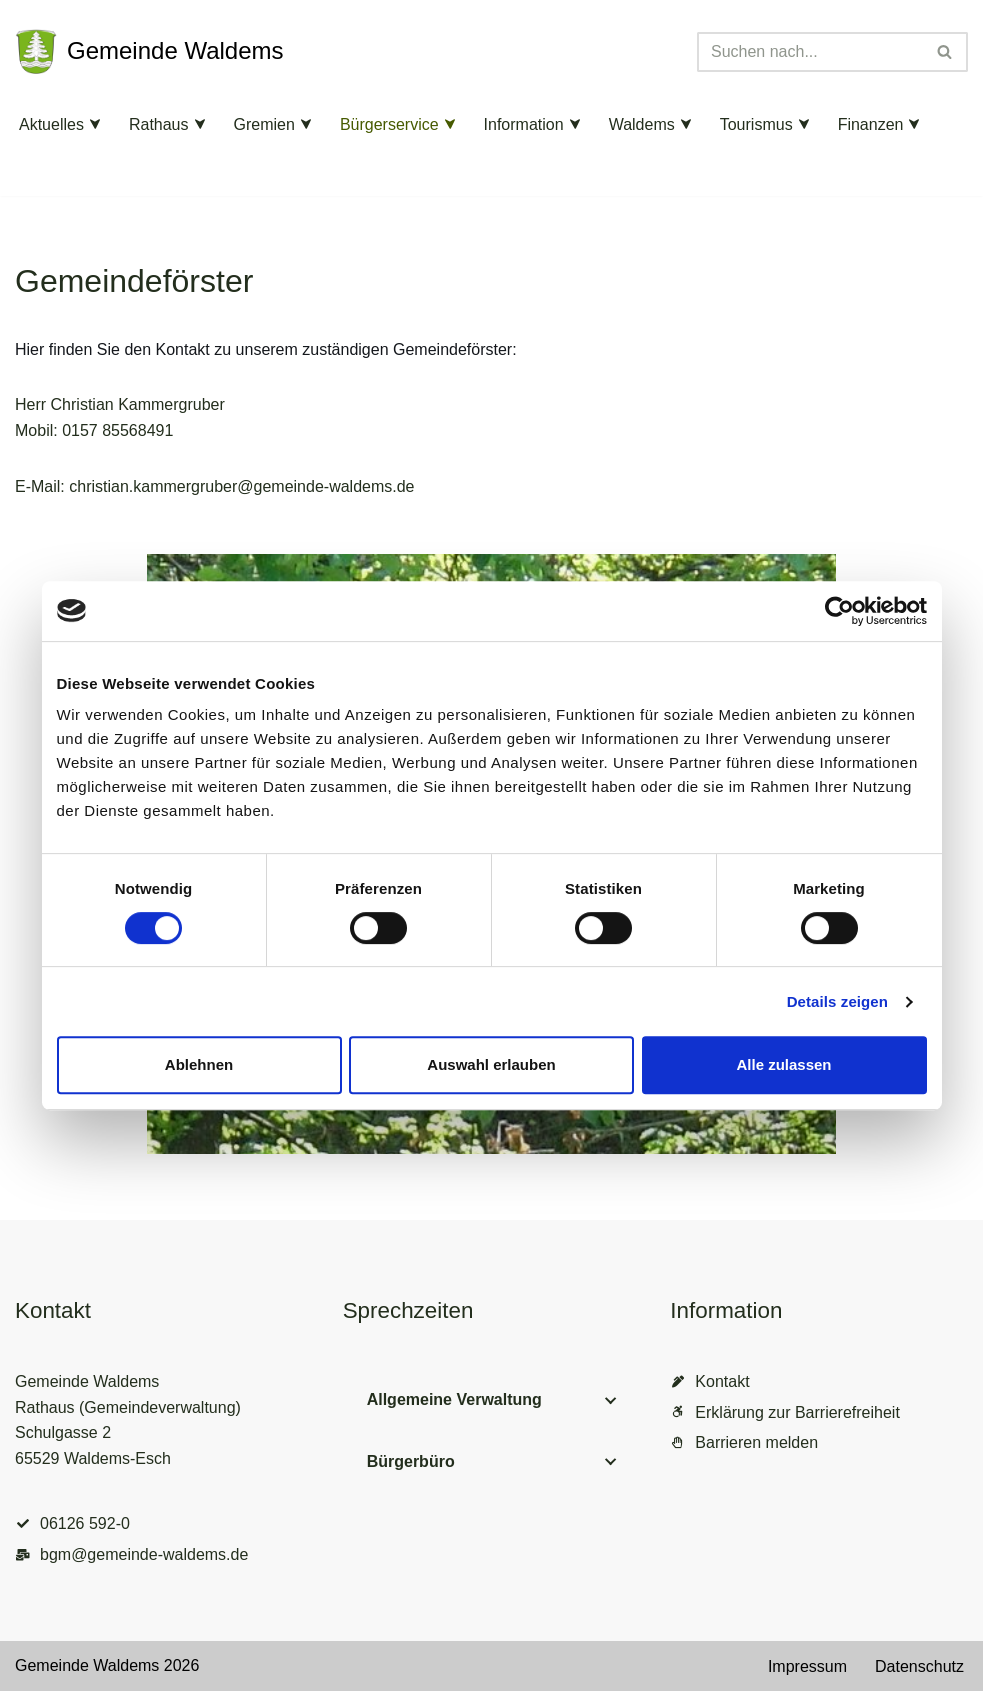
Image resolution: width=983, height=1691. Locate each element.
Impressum (807, 1666)
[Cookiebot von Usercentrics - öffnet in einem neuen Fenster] (839, 611)
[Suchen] (810, 52)
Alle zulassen (783, 1064)
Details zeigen (837, 1001)
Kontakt (722, 1381)
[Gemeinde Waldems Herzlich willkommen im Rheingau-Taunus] (149, 52)
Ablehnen (199, 1064)
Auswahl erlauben (491, 1064)
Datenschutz (919, 1666)
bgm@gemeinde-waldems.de (144, 1554)
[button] (95, 124)
